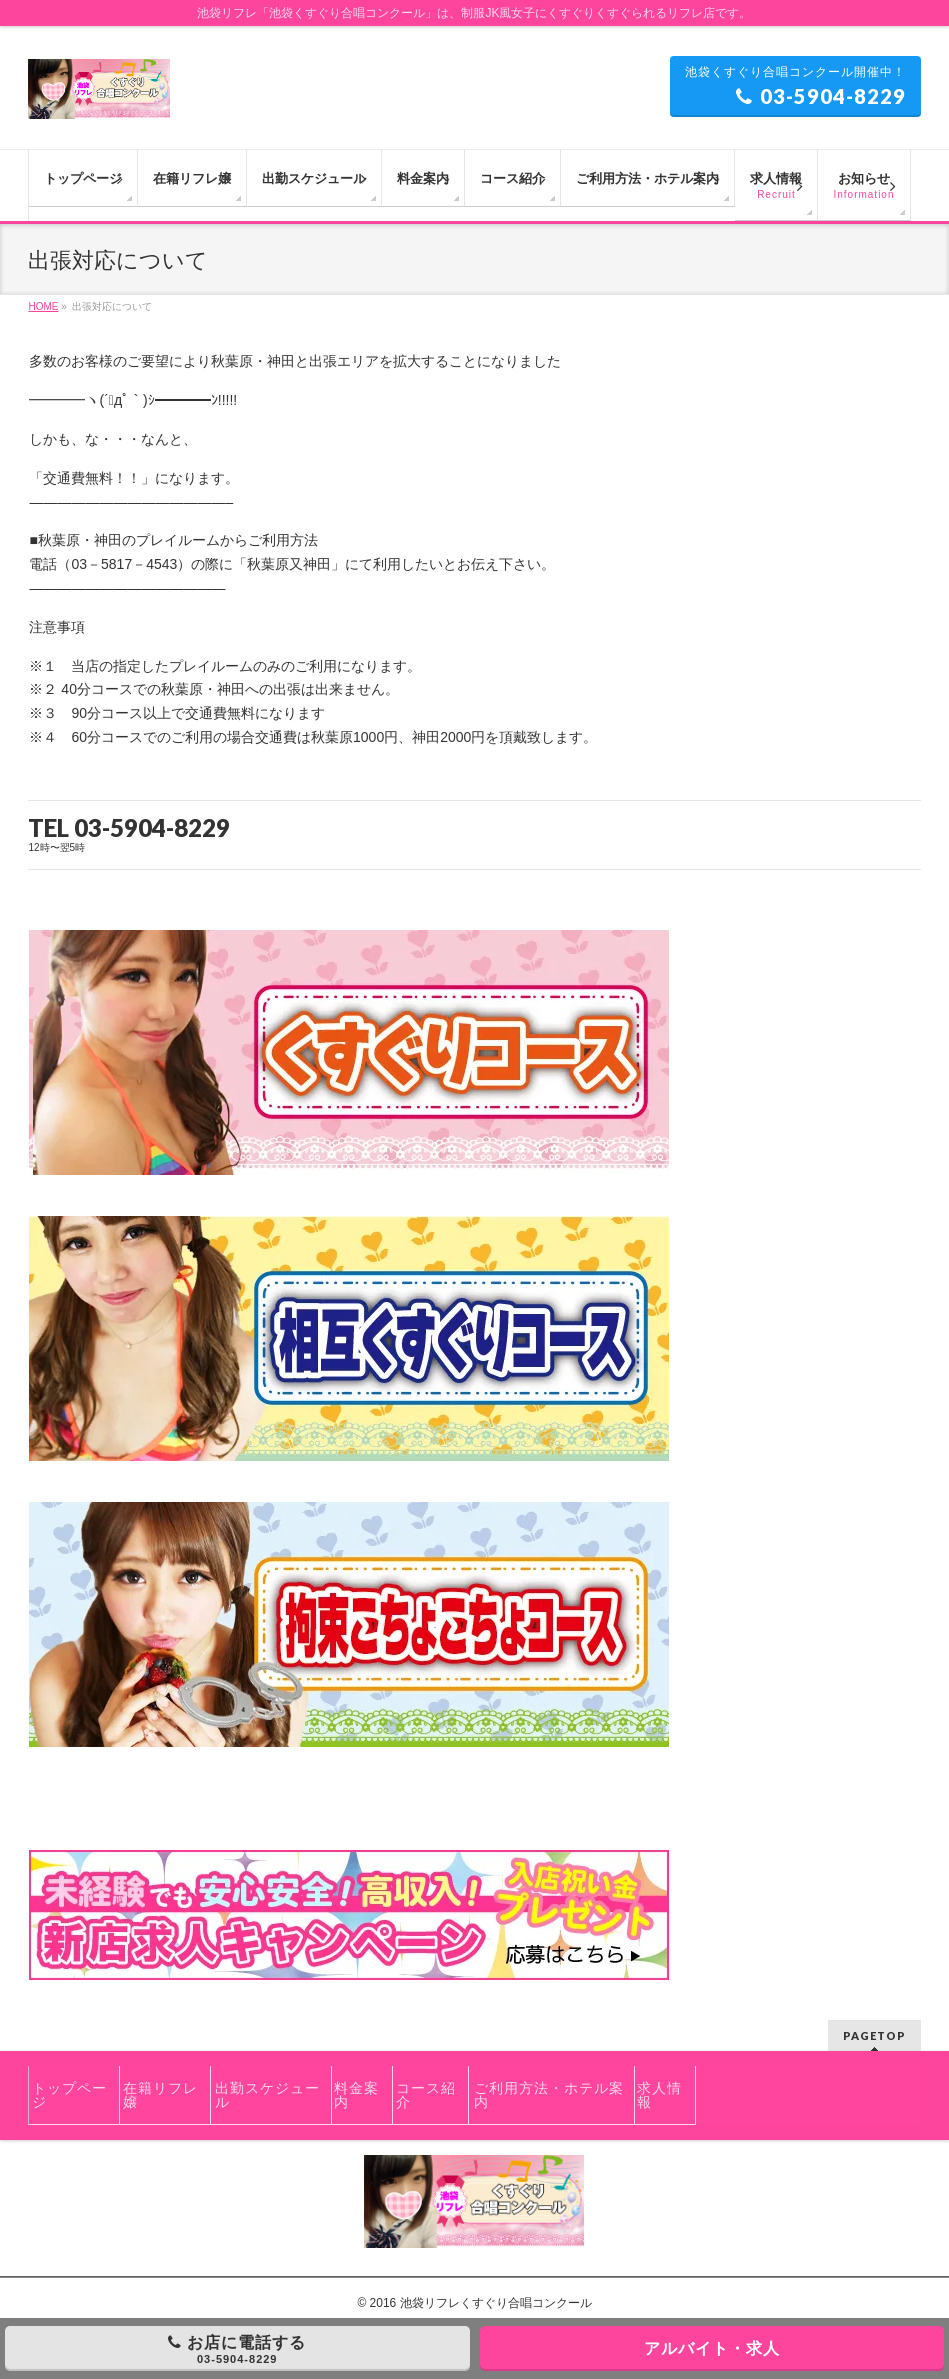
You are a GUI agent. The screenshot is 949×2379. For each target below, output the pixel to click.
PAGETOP (874, 2035)
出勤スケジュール (267, 2095)
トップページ (69, 2095)
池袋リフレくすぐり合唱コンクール (496, 2303)
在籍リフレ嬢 (160, 2095)
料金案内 (356, 2095)
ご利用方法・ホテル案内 (549, 2095)
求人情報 (659, 2095)
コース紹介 (426, 2095)
